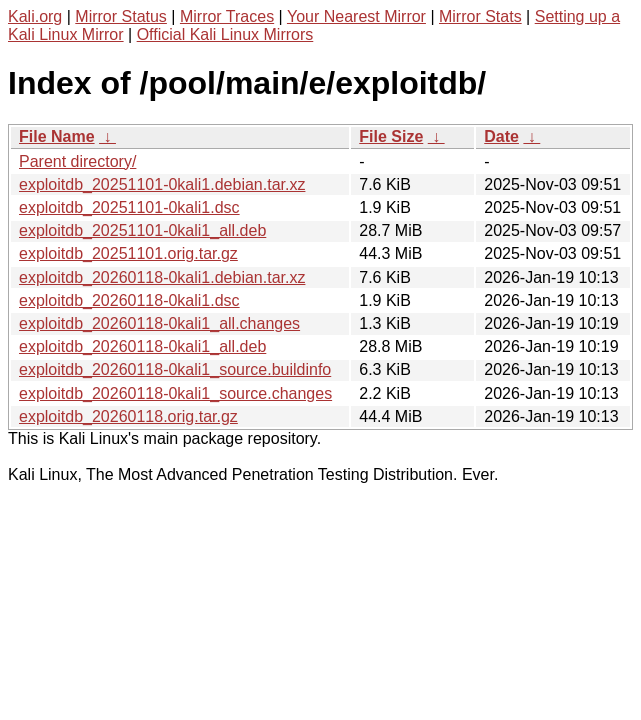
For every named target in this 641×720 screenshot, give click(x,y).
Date (501, 136)
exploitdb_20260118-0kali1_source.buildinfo (175, 369)
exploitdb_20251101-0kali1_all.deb (142, 230)
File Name (57, 136)
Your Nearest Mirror (356, 16)
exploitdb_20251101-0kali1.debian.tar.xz (162, 184)
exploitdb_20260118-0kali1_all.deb (142, 346)
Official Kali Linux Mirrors (225, 34)
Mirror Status (121, 16)
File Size (391, 136)
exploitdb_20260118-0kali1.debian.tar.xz (162, 277)
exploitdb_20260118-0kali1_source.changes (175, 393)
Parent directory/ (77, 161)
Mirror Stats (480, 16)
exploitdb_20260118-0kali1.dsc (129, 300)
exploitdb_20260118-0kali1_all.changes (159, 323)
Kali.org (35, 16)
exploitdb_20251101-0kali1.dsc (129, 207)
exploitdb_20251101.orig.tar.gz (128, 253)
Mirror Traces (227, 16)
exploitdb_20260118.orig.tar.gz (128, 416)
